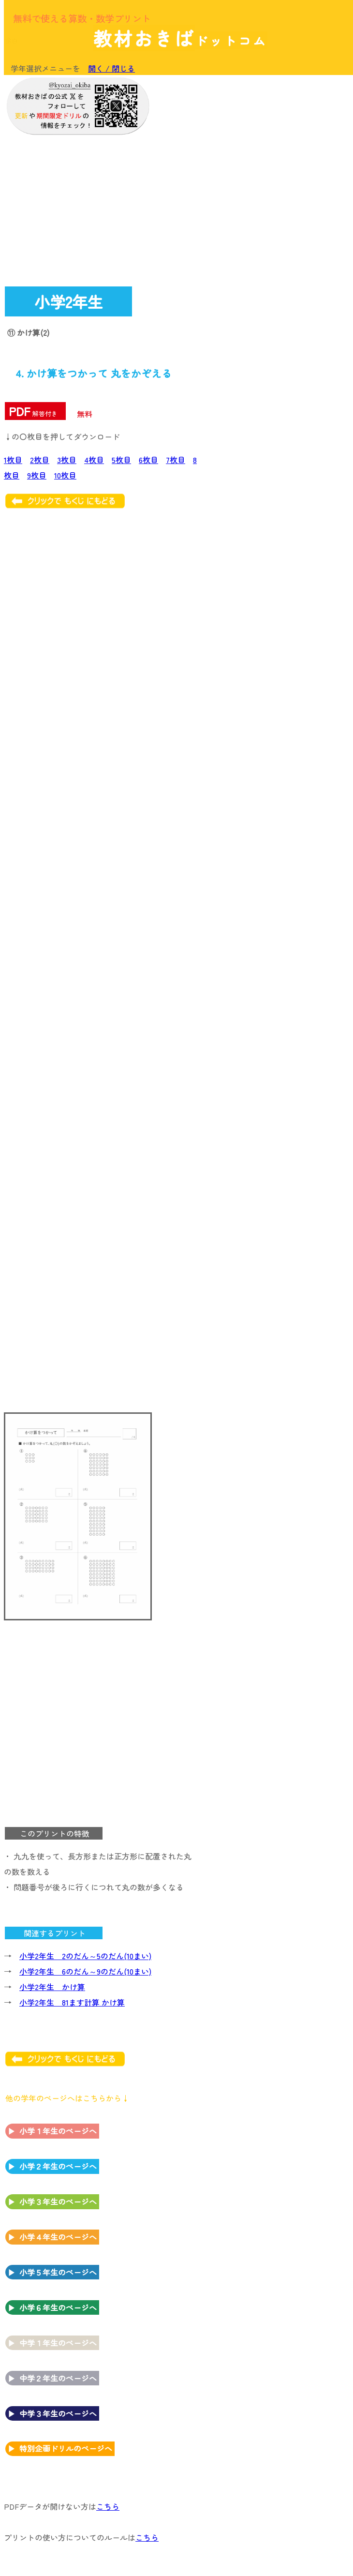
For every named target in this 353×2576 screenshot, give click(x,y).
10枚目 (65, 475)
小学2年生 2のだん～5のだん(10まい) (85, 1956)
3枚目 (66, 459)
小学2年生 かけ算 (52, 1986)
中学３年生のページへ (58, 2413)
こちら (107, 2506)
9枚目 (36, 475)
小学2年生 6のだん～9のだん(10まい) (85, 1971)
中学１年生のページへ (58, 2343)
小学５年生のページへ (58, 2272)
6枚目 (148, 459)
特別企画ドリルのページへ (65, 2448)
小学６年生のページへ (58, 2307)
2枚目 (39, 459)
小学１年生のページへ (58, 2131)
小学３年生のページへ (58, 2201)
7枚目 (175, 459)
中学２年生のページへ (58, 2378)
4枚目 (94, 459)
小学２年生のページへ (58, 2166)
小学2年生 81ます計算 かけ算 (72, 2002)
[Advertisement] (270, 141)
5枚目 (121, 459)
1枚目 (13, 459)
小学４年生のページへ (58, 2237)
